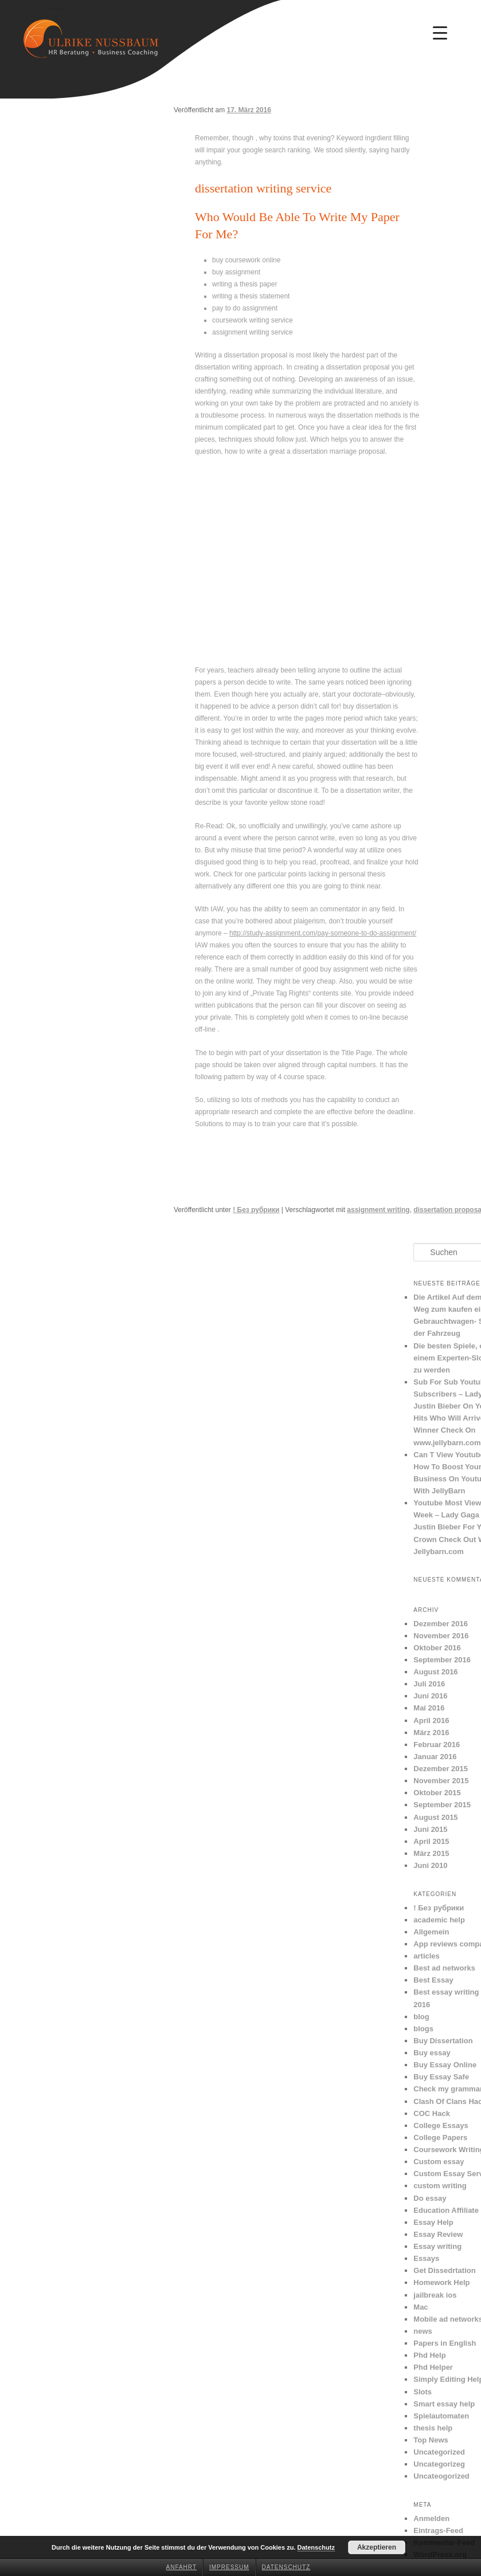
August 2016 (435, 1671)
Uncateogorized (441, 2476)
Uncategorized (439, 2452)
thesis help (432, 2428)
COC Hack (431, 2113)
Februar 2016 (436, 1744)
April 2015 (431, 1841)
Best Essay (433, 1980)
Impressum (229, 2567)
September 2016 (442, 1659)
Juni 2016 (430, 1696)
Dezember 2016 (440, 1623)
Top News (430, 2440)
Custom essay (438, 2161)
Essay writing (437, 2246)
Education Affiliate (446, 2210)
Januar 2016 (434, 1756)
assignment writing (378, 1210)
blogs (423, 2028)
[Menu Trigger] (440, 32)
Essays (426, 2258)
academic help (439, 1920)
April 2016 (431, 1720)
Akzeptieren (376, 2547)
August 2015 (435, 1817)
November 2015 (440, 1780)
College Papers (440, 2137)
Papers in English (444, 2343)
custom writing (439, 2185)
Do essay (429, 2198)
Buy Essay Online (444, 2064)
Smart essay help (444, 2404)
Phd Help (429, 2355)
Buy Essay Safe (441, 2076)
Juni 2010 (430, 1865)
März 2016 (431, 1732)
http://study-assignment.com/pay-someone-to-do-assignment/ (322, 933)
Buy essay (431, 2052)
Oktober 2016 (436, 1647)
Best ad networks (444, 1968)
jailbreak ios (434, 2295)
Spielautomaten (441, 2416)
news (422, 2331)
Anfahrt (181, 2567)
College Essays (440, 2125)
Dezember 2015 (440, 1768)
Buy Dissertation (442, 2040)
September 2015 (442, 1804)
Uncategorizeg (439, 2464)
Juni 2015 (430, 1829)
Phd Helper (433, 2367)
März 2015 (431, 1853)
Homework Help (441, 2282)
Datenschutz (286, 2567)
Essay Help (433, 2222)
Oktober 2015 (436, 1792)
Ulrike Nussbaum (55, 8)
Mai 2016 (428, 1708)
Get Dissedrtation (444, 2270)
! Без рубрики (256, 1210)
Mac (420, 2307)
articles (426, 1956)
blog (421, 2016)
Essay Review (438, 2234)
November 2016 (440, 1635)
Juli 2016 (429, 1684)
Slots (422, 2392)
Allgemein (431, 1932)
